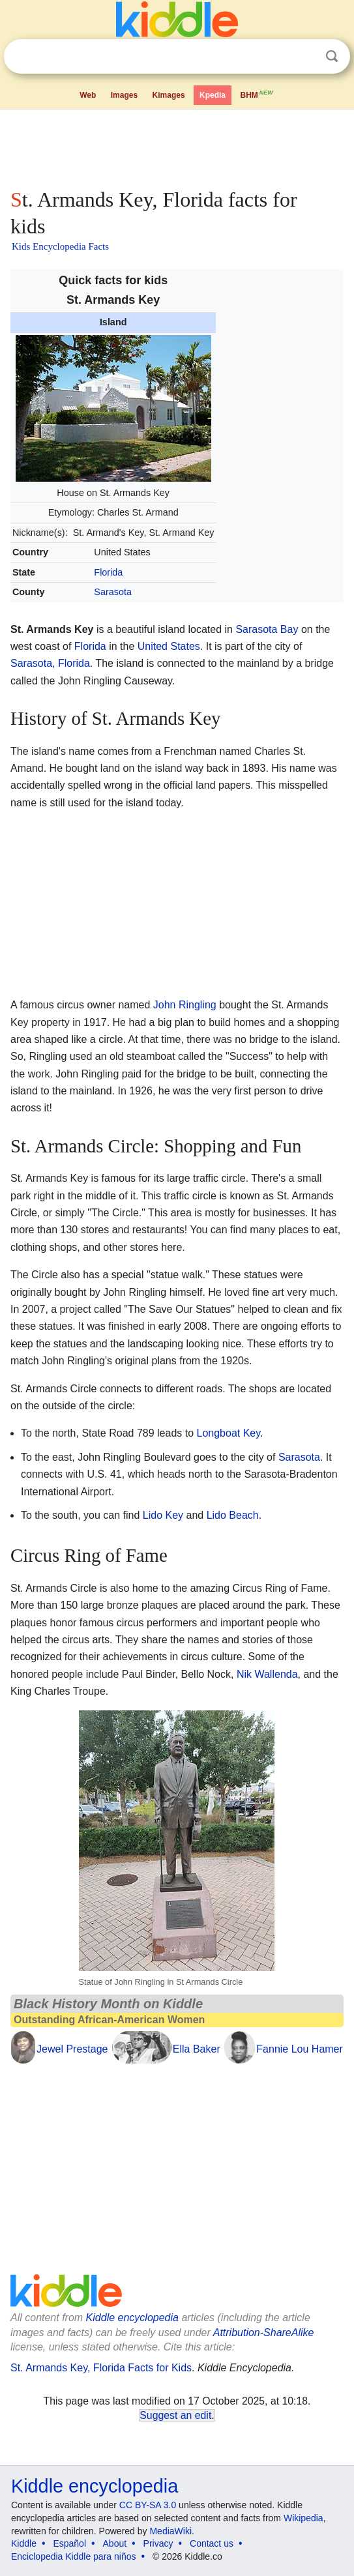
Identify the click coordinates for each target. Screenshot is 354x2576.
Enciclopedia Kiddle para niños (73, 2556)
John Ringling (184, 1004)
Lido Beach (233, 1515)
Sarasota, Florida (50, 663)
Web (88, 95)
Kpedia (212, 95)
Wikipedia (303, 2518)
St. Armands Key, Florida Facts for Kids (101, 2367)
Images (124, 95)
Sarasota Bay (266, 629)
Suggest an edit (175, 2415)
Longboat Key (229, 1433)
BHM (257, 94)
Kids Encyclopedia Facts (60, 246)
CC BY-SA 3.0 (147, 2505)
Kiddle (24, 2543)
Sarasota (113, 592)
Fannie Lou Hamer (299, 2049)
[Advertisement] (177, 146)
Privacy (158, 2543)
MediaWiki (170, 2531)
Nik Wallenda (267, 1674)
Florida (108, 572)
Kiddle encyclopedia (132, 2317)
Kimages (169, 95)
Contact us (211, 2543)
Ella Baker (196, 2049)
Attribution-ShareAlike (263, 2332)
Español (69, 2543)
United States (169, 646)
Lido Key (163, 1515)
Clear (305, 57)
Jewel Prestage (72, 2049)
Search (331, 56)
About (115, 2543)
